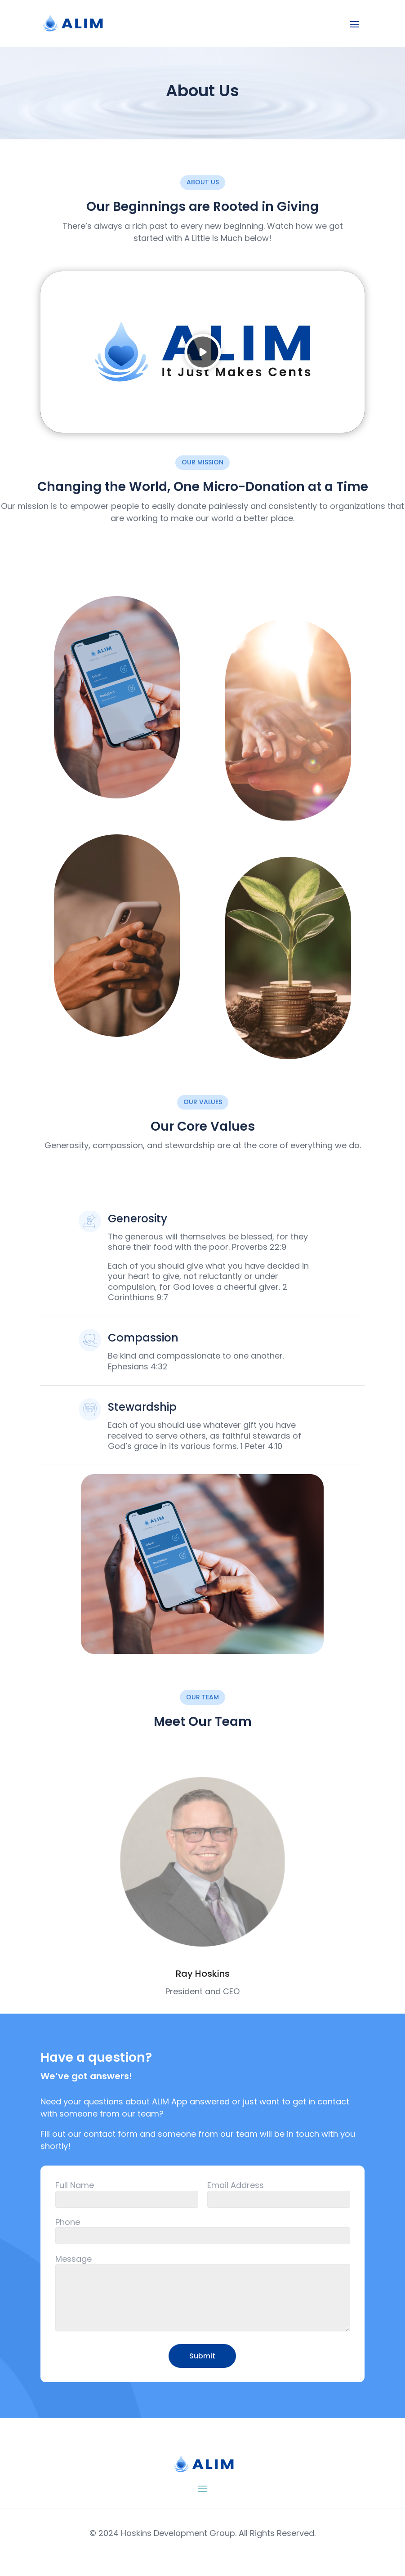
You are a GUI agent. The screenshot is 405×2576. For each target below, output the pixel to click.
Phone (67, 2222)
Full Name (74, 2185)
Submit (202, 2356)
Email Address (235, 2185)
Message (73, 2259)
